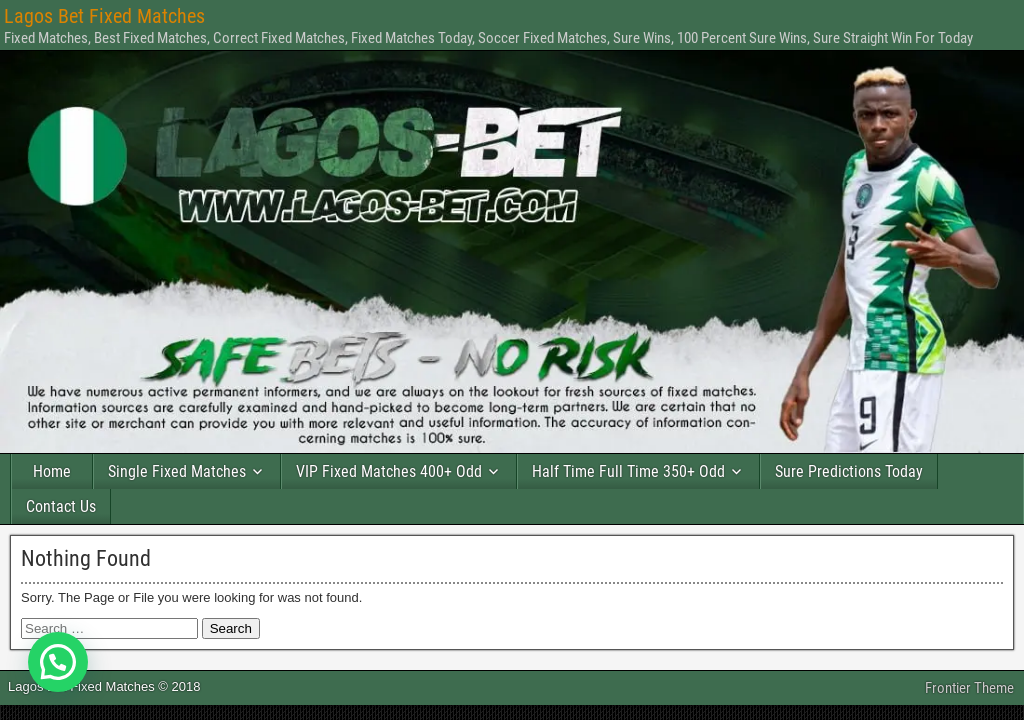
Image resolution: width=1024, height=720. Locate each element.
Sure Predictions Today (849, 471)
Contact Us (61, 506)
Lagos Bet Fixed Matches (104, 16)
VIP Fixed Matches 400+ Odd (389, 471)
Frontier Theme (969, 688)
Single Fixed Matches (177, 471)
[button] (58, 662)
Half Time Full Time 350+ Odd (628, 471)
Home (52, 471)
